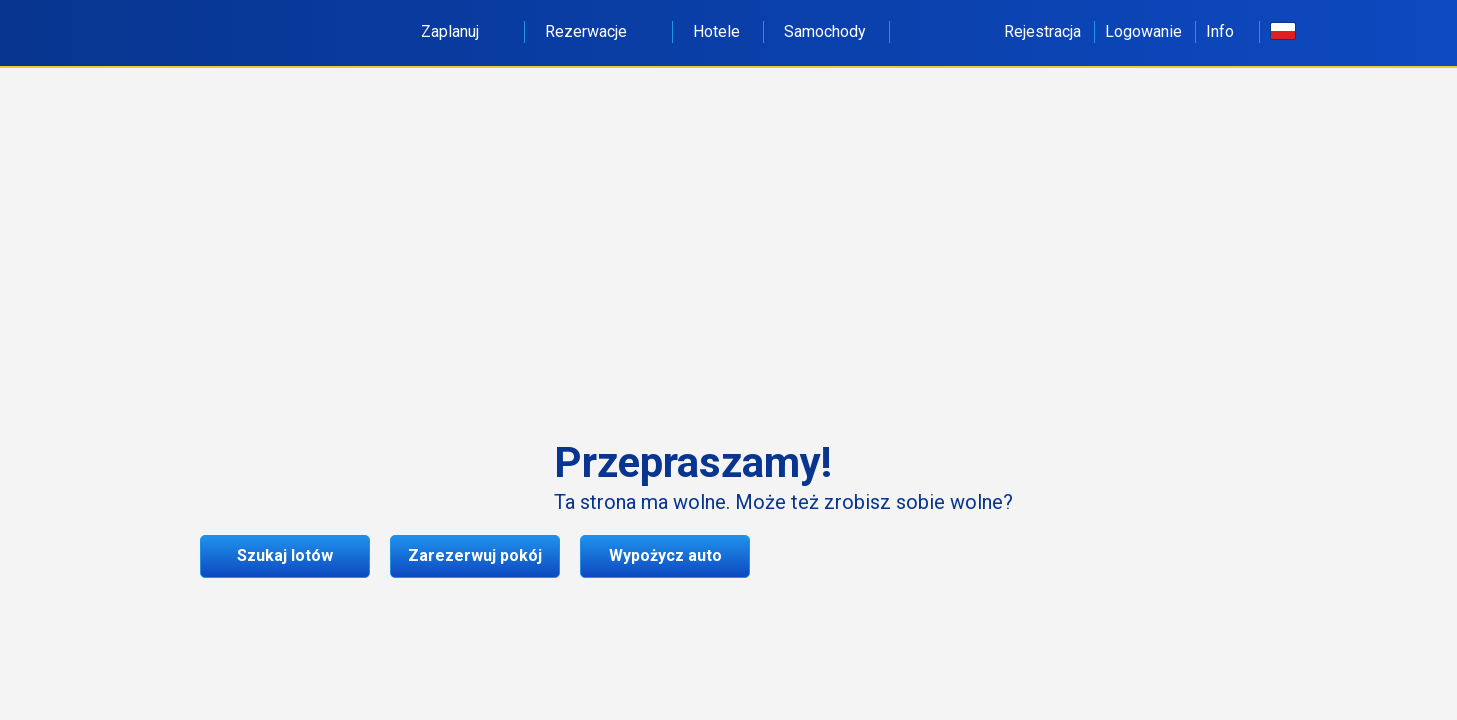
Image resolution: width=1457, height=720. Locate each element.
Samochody (825, 31)
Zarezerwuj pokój (475, 555)
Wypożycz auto (665, 555)
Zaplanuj (461, 31)
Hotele (716, 31)
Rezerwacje (597, 31)
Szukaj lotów (285, 555)
